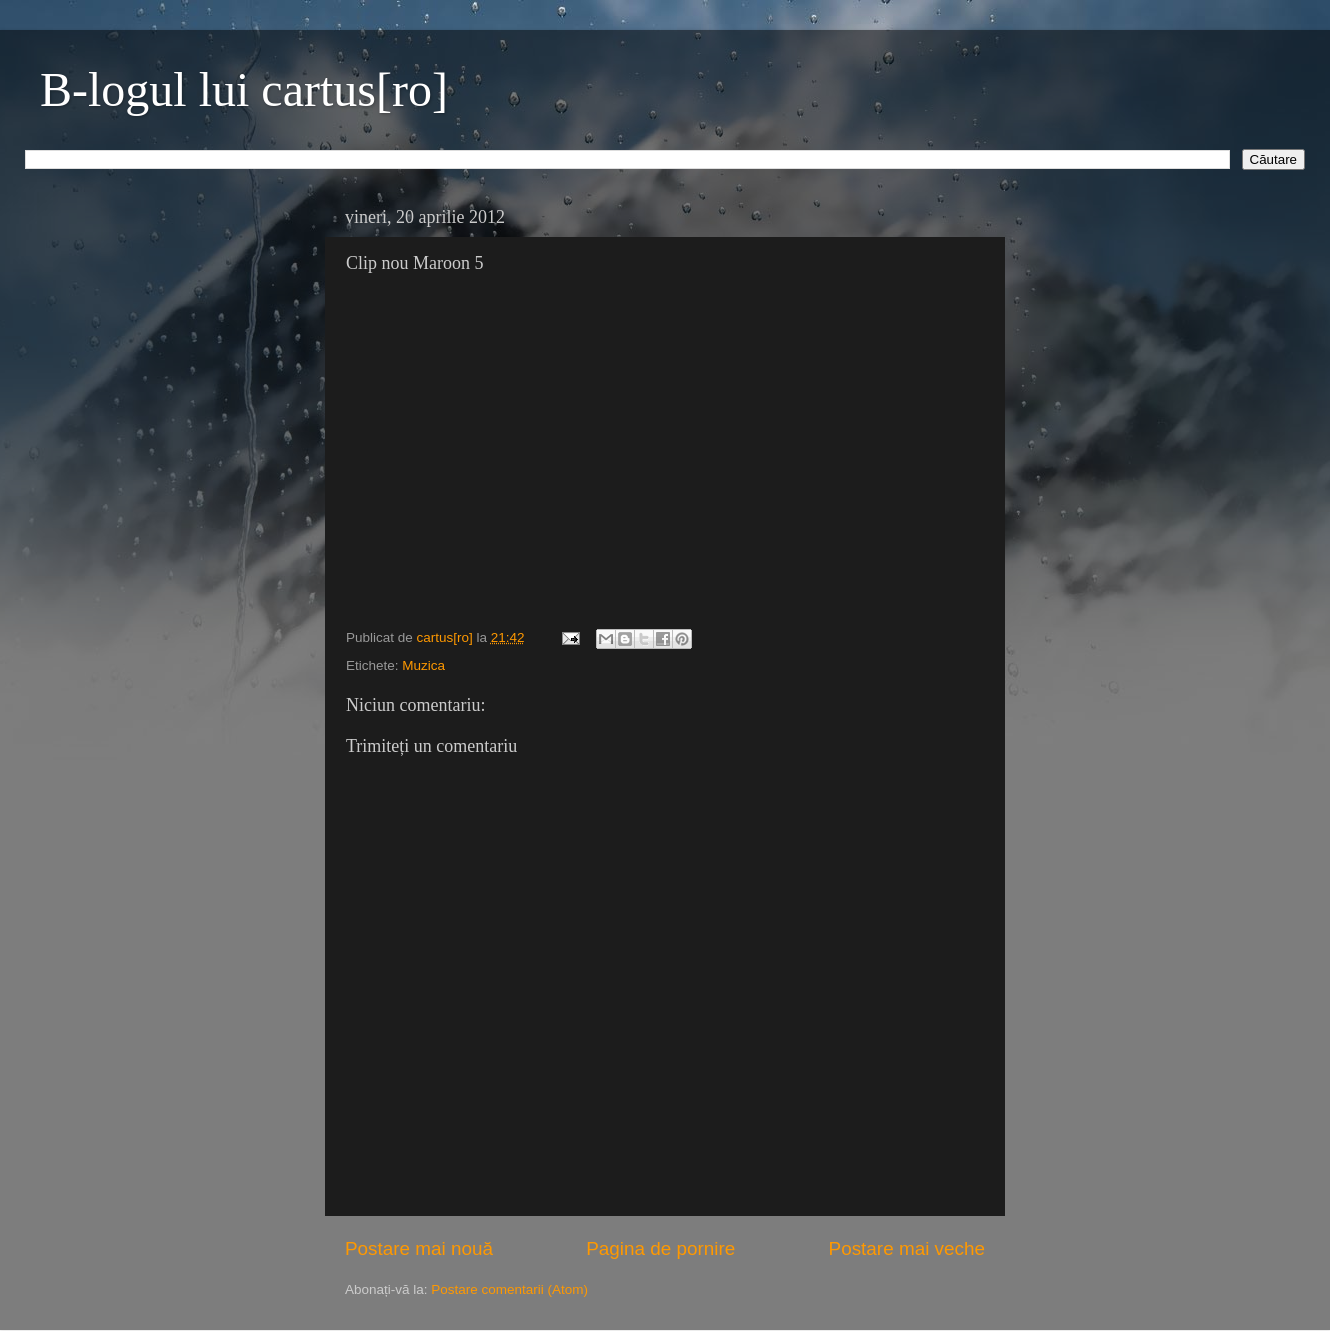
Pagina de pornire (660, 1248)
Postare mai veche (907, 1248)
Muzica (423, 665)
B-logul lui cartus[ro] (244, 89)
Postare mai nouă (419, 1248)
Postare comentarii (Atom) (509, 1289)
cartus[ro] (447, 637)
